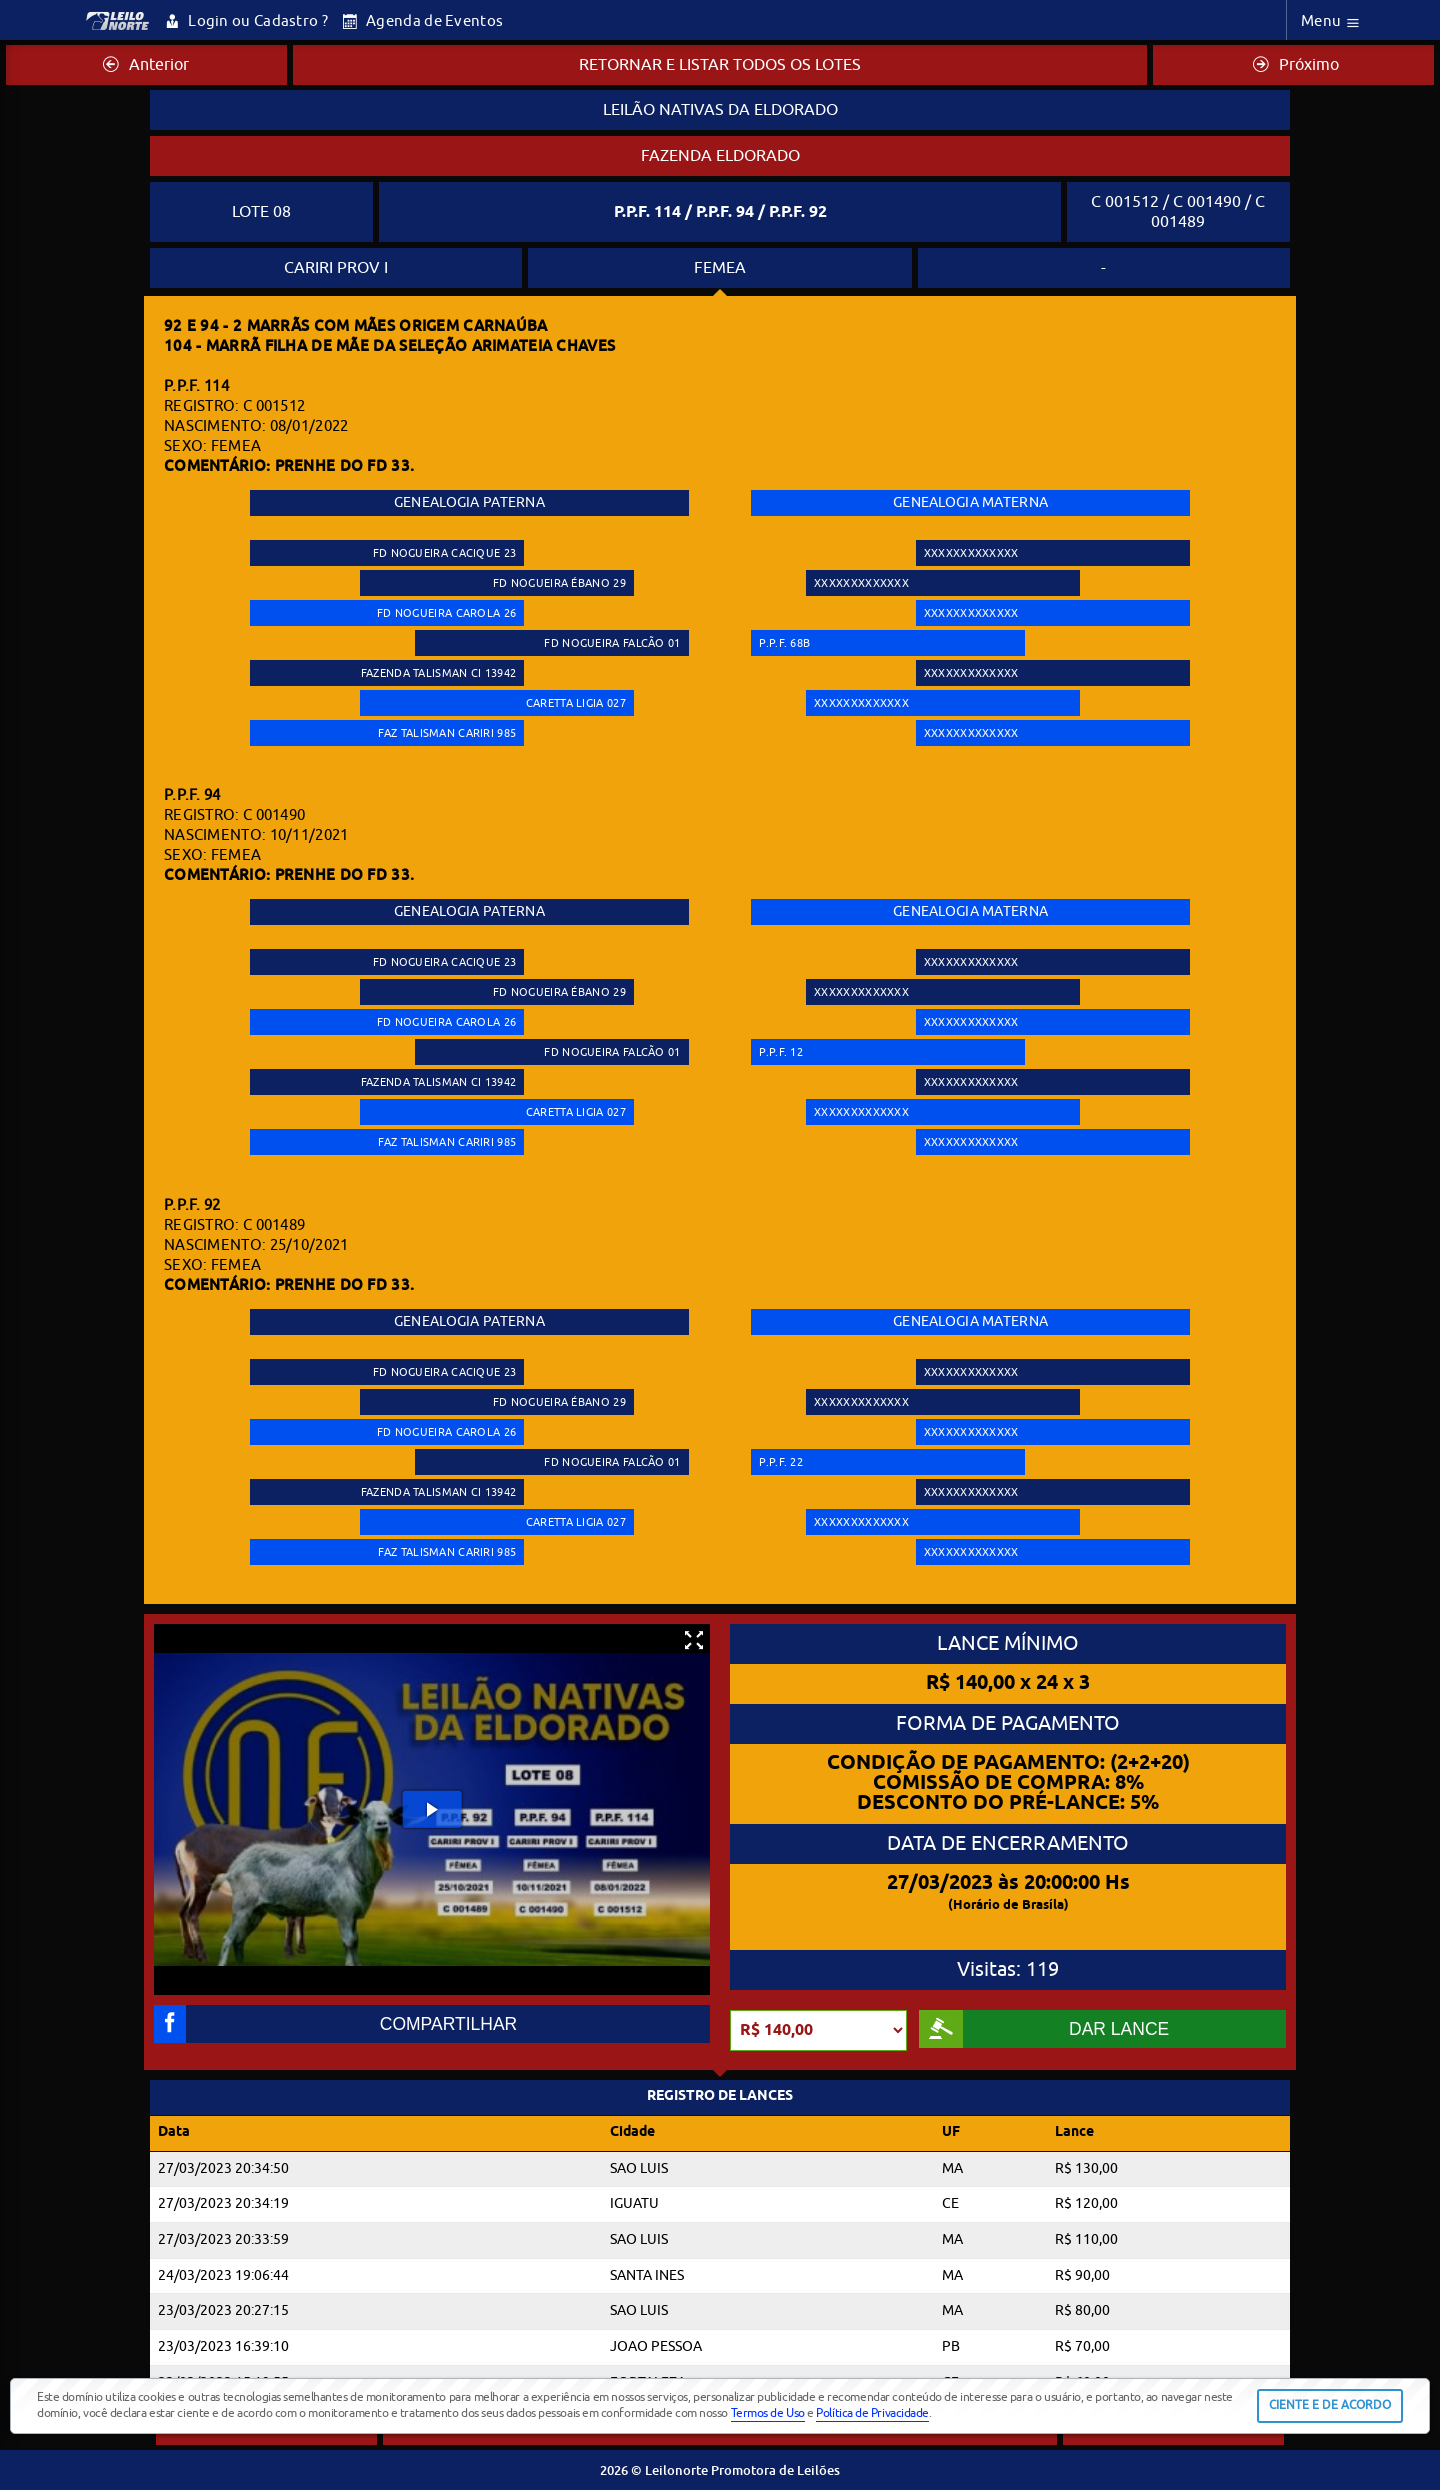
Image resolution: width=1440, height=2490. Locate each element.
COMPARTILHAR (335, 2024)
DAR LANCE (1044, 2029)
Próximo (1296, 65)
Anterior (146, 65)
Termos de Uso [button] (768, 2413)
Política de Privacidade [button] (872, 2413)
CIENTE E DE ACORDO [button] (1330, 2405)
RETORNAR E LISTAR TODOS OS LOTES (720, 65)
